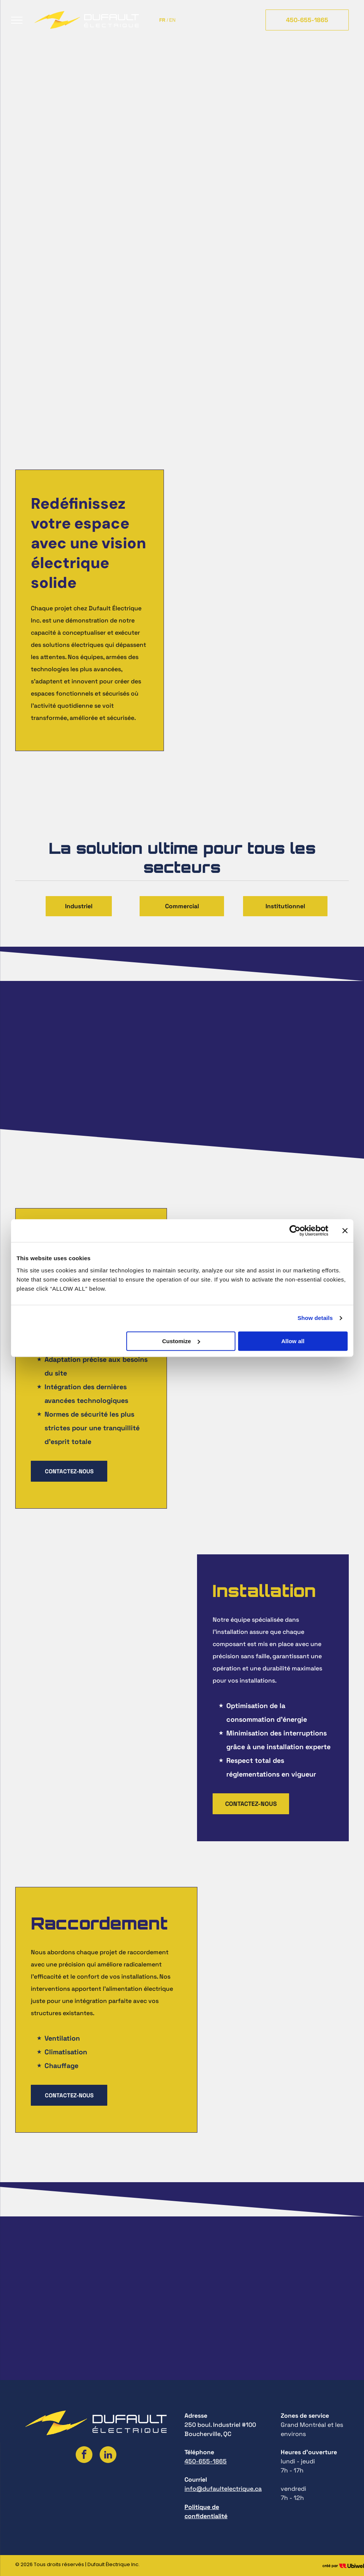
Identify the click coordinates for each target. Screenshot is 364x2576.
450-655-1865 (205, 2461)
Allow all (293, 1341)
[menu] (17, 20)
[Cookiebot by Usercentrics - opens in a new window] (295, 1230)
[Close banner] (345, 1230)
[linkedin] (108, 2455)
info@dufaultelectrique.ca (223, 2489)
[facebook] (84, 2455)
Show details (315, 1318)
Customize (181, 1341)
